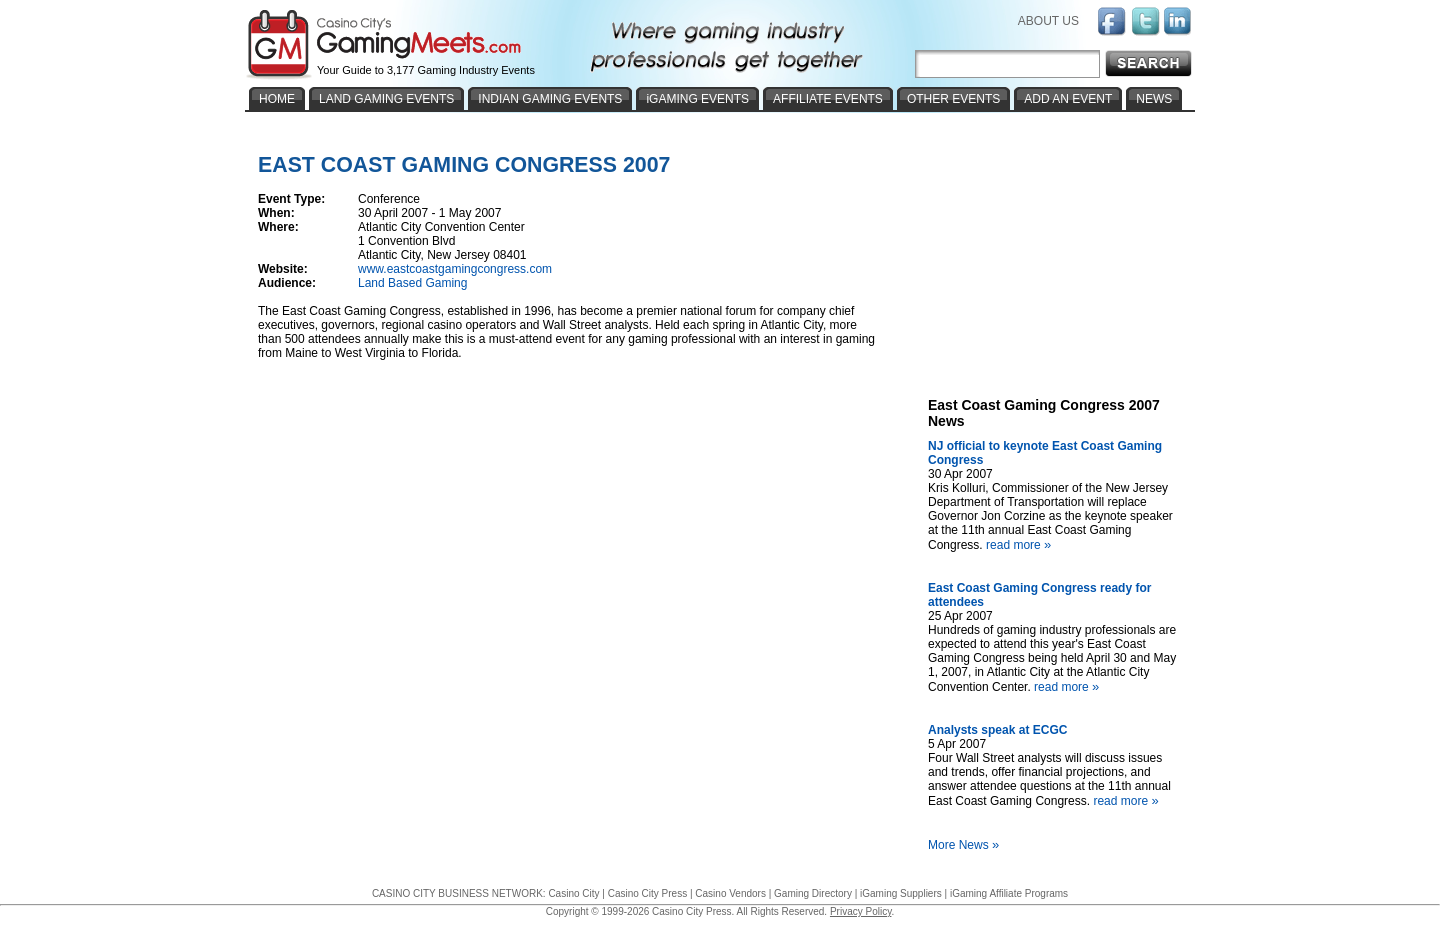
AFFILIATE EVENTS (828, 99)
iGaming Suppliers (901, 893)
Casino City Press (647, 893)
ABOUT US (1048, 21)
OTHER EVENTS (953, 99)
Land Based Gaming (412, 283)
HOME (277, 99)
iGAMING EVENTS (697, 99)
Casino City (573, 893)
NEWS (1154, 99)
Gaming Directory (813, 893)
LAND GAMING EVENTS (386, 99)
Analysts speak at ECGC (997, 730)
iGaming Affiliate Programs (1009, 893)
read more (1021, 545)
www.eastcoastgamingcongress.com (455, 269)
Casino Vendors (730, 893)
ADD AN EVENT (1068, 99)
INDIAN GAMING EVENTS (550, 99)
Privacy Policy (861, 911)
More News (966, 845)
